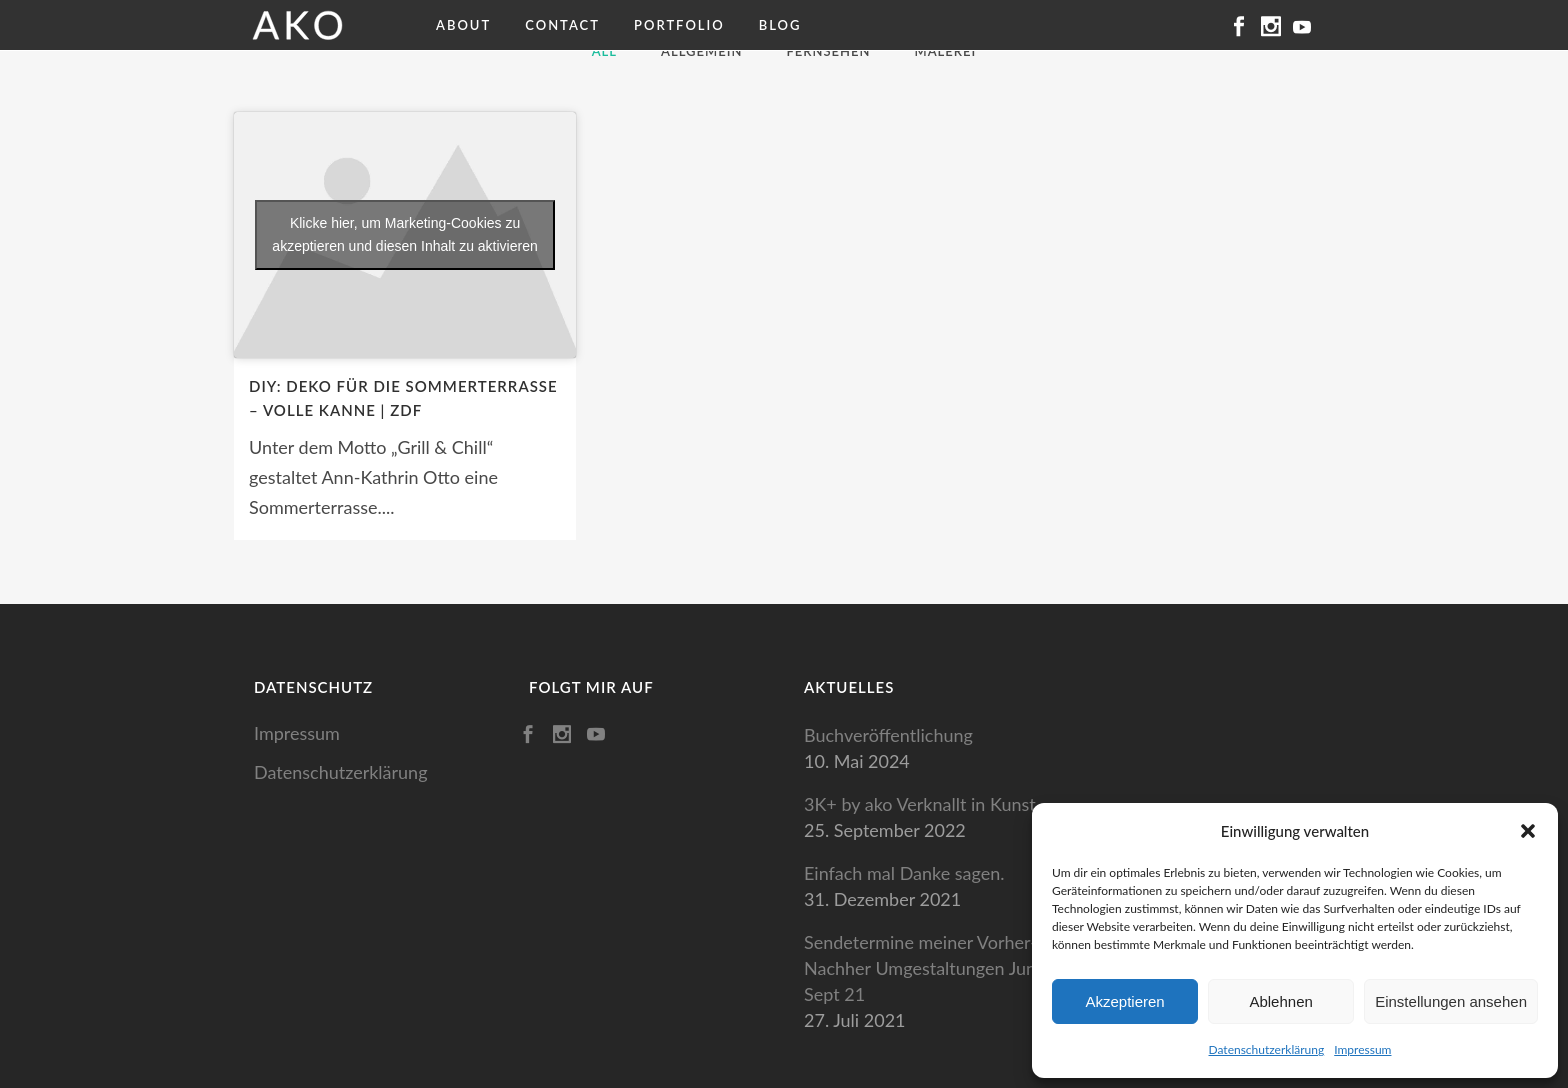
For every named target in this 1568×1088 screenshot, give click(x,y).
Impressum (1362, 1049)
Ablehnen (1280, 1001)
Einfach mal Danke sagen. (904, 873)
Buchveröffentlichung (888, 735)
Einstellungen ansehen (1451, 1001)
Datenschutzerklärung (1267, 1049)
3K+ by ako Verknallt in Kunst (920, 804)
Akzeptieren (1124, 1001)
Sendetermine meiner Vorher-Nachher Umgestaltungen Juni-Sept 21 (925, 968)
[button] (1528, 831)
